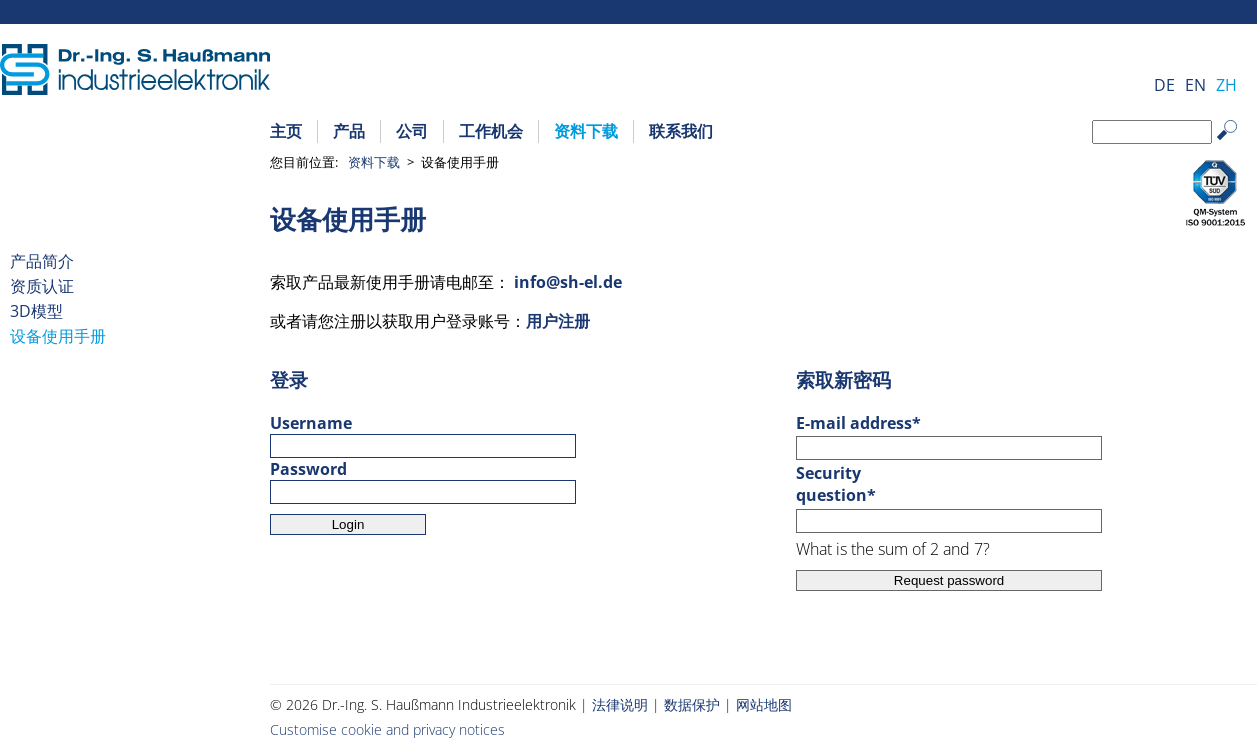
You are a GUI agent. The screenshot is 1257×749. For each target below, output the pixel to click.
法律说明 (620, 704)
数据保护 (692, 704)
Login (348, 524)
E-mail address (858, 423)
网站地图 (764, 704)
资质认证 (42, 286)
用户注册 (558, 321)
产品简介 (42, 261)
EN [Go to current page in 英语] (1195, 85)
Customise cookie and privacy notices (387, 729)
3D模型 (36, 311)
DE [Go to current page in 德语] (1164, 85)
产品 (349, 131)
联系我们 (681, 131)
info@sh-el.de (568, 282)
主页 (286, 131)
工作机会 (491, 131)
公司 (412, 131)
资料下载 (586, 131)
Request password (949, 580)
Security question (840, 484)
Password (308, 469)
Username (311, 423)
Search (1236, 145)
